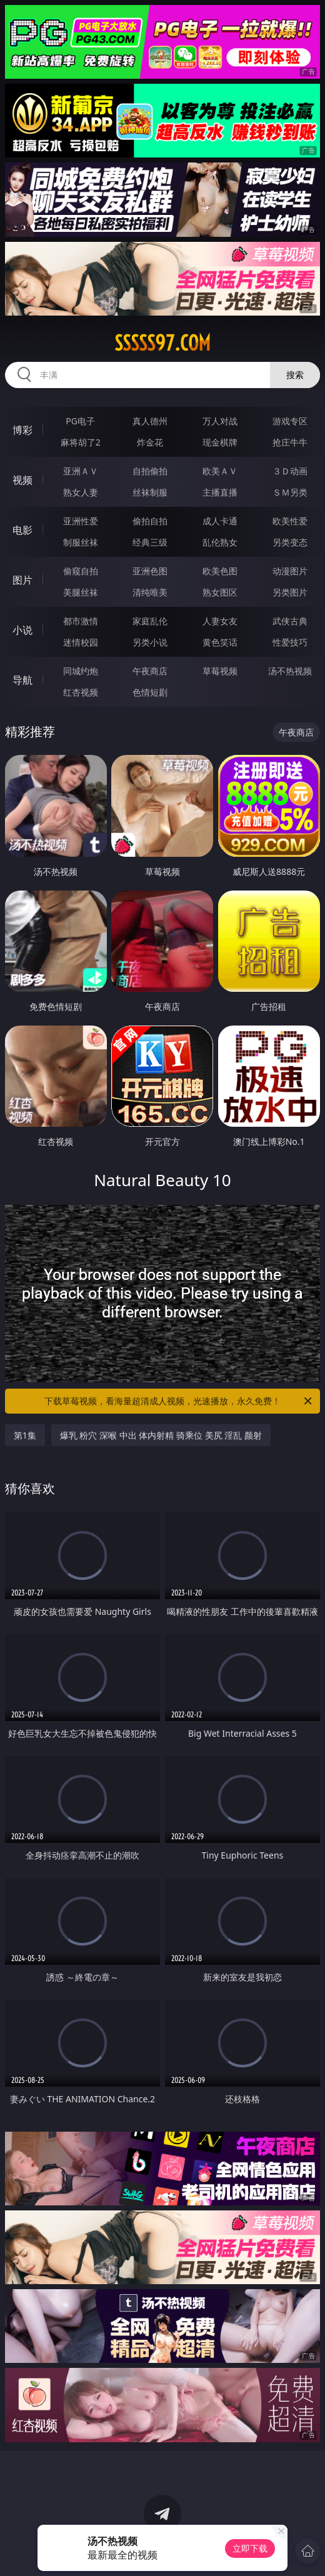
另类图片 (290, 592)
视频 (22, 480)
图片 (22, 580)
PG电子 (80, 421)
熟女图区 (220, 592)
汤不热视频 (290, 671)
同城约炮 (80, 671)
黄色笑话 (220, 642)
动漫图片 (290, 571)
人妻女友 (220, 621)
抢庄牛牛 (290, 442)
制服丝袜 (80, 542)
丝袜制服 (150, 492)
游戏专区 (290, 421)
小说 (22, 630)
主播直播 (220, 492)
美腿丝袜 (80, 592)
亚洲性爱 (80, 521)
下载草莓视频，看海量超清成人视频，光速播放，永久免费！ (179, 1401)
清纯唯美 (150, 592)
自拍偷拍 (150, 471)
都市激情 (80, 621)
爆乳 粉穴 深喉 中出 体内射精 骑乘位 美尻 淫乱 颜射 (161, 1435)
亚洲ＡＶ (80, 471)
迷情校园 (80, 642)
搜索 (295, 375)
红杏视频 (80, 692)
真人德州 (150, 421)
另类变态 (290, 542)
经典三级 (150, 542)
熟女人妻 (80, 492)
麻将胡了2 (81, 442)
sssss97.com (162, 343)
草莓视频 (220, 671)
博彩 (22, 430)
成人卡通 (220, 521)
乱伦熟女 (220, 542)
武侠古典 (290, 621)
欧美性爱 (290, 521)
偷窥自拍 (80, 571)
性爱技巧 (290, 642)
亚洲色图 (150, 571)
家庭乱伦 (150, 621)
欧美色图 (220, 571)
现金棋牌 (220, 442)
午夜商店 (150, 671)
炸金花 (150, 442)
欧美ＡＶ (220, 471)
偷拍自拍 (150, 521)
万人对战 (220, 421)
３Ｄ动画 (290, 471)
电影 (22, 530)
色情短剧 (150, 692)
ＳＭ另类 (290, 492)
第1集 (25, 1435)
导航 (22, 680)
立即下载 (250, 2548)
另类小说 (150, 642)
